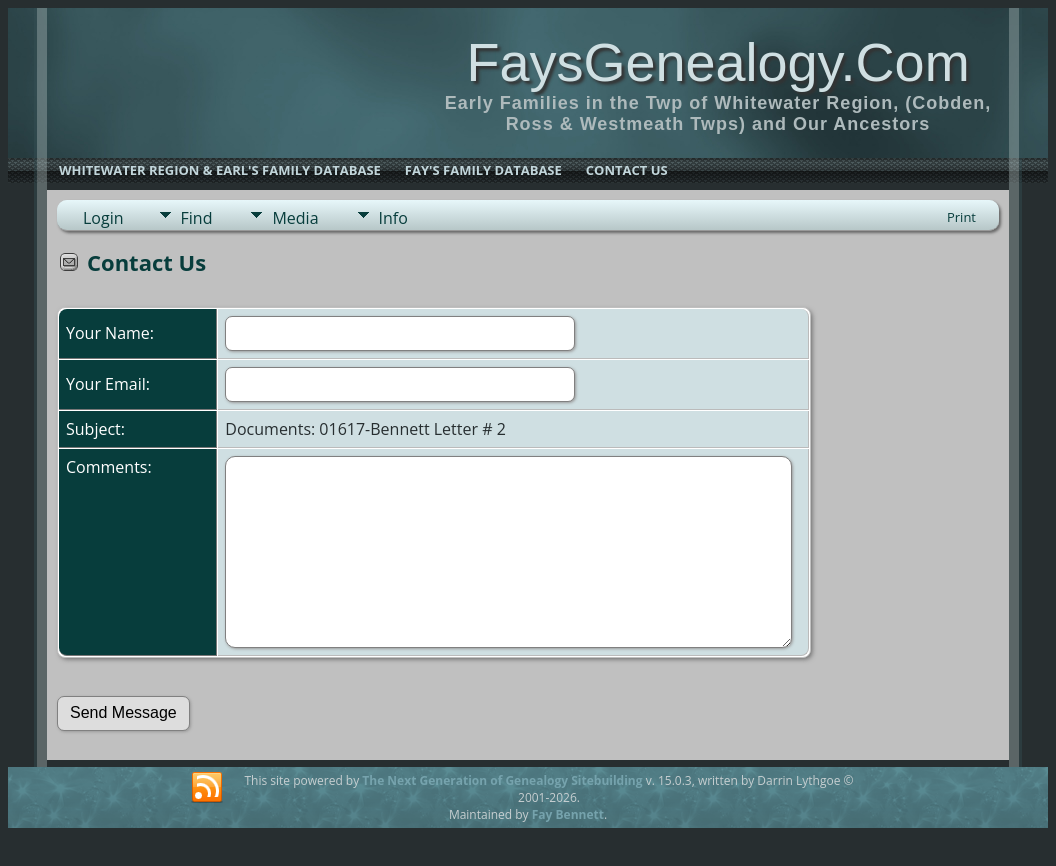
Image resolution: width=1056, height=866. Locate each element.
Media (295, 218)
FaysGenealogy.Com (717, 62)
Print (961, 217)
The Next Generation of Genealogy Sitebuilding (502, 780)
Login (103, 218)
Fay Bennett (568, 814)
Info (393, 218)
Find (197, 218)
